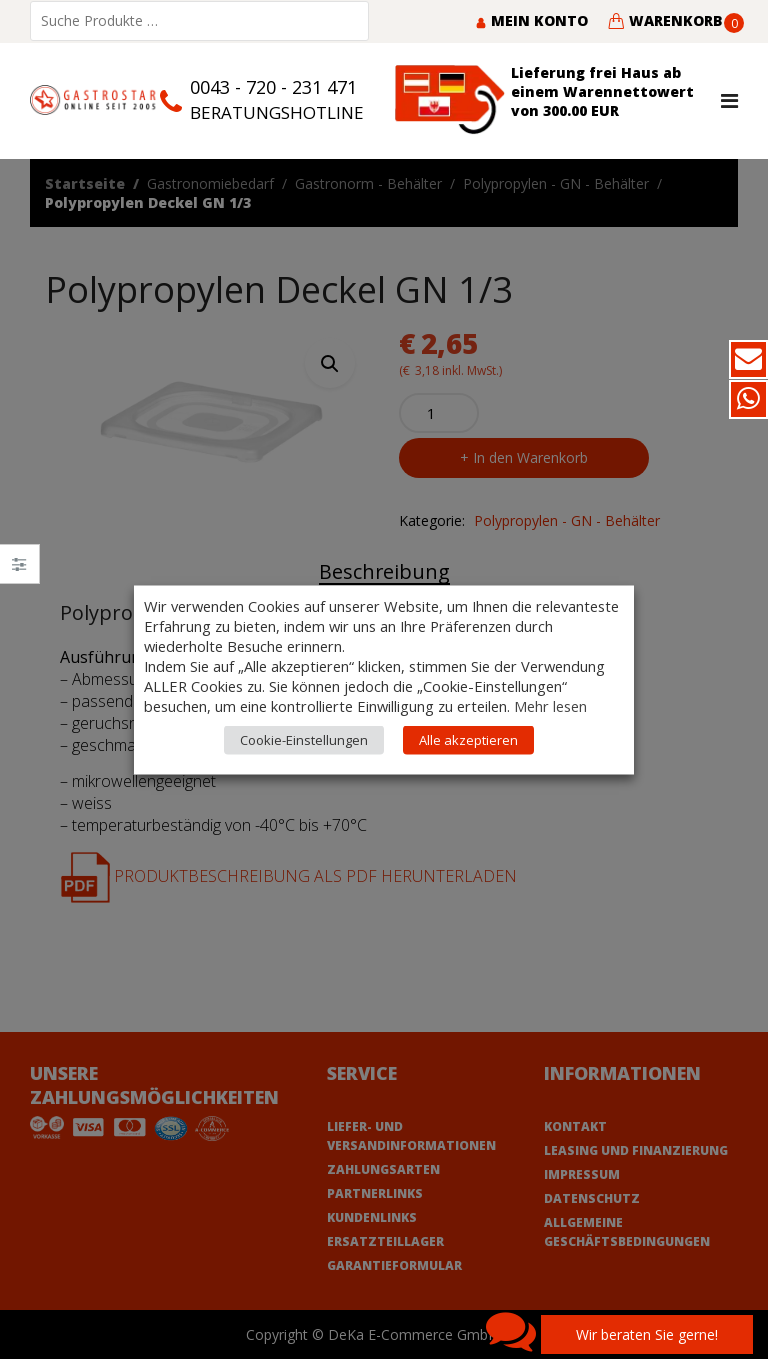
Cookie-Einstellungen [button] (304, 739)
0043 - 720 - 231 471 (273, 87)
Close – (19, 570)
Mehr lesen (550, 705)
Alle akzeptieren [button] (468, 739)
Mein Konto (531, 20)
